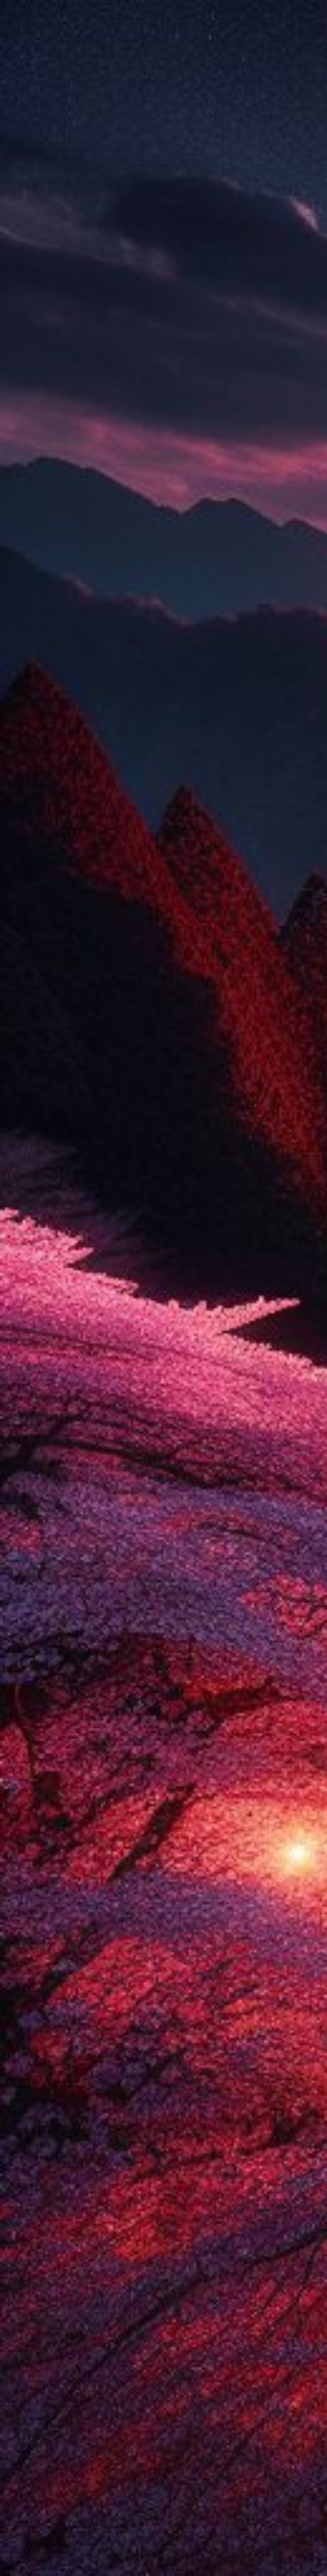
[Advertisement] (119, 127)
